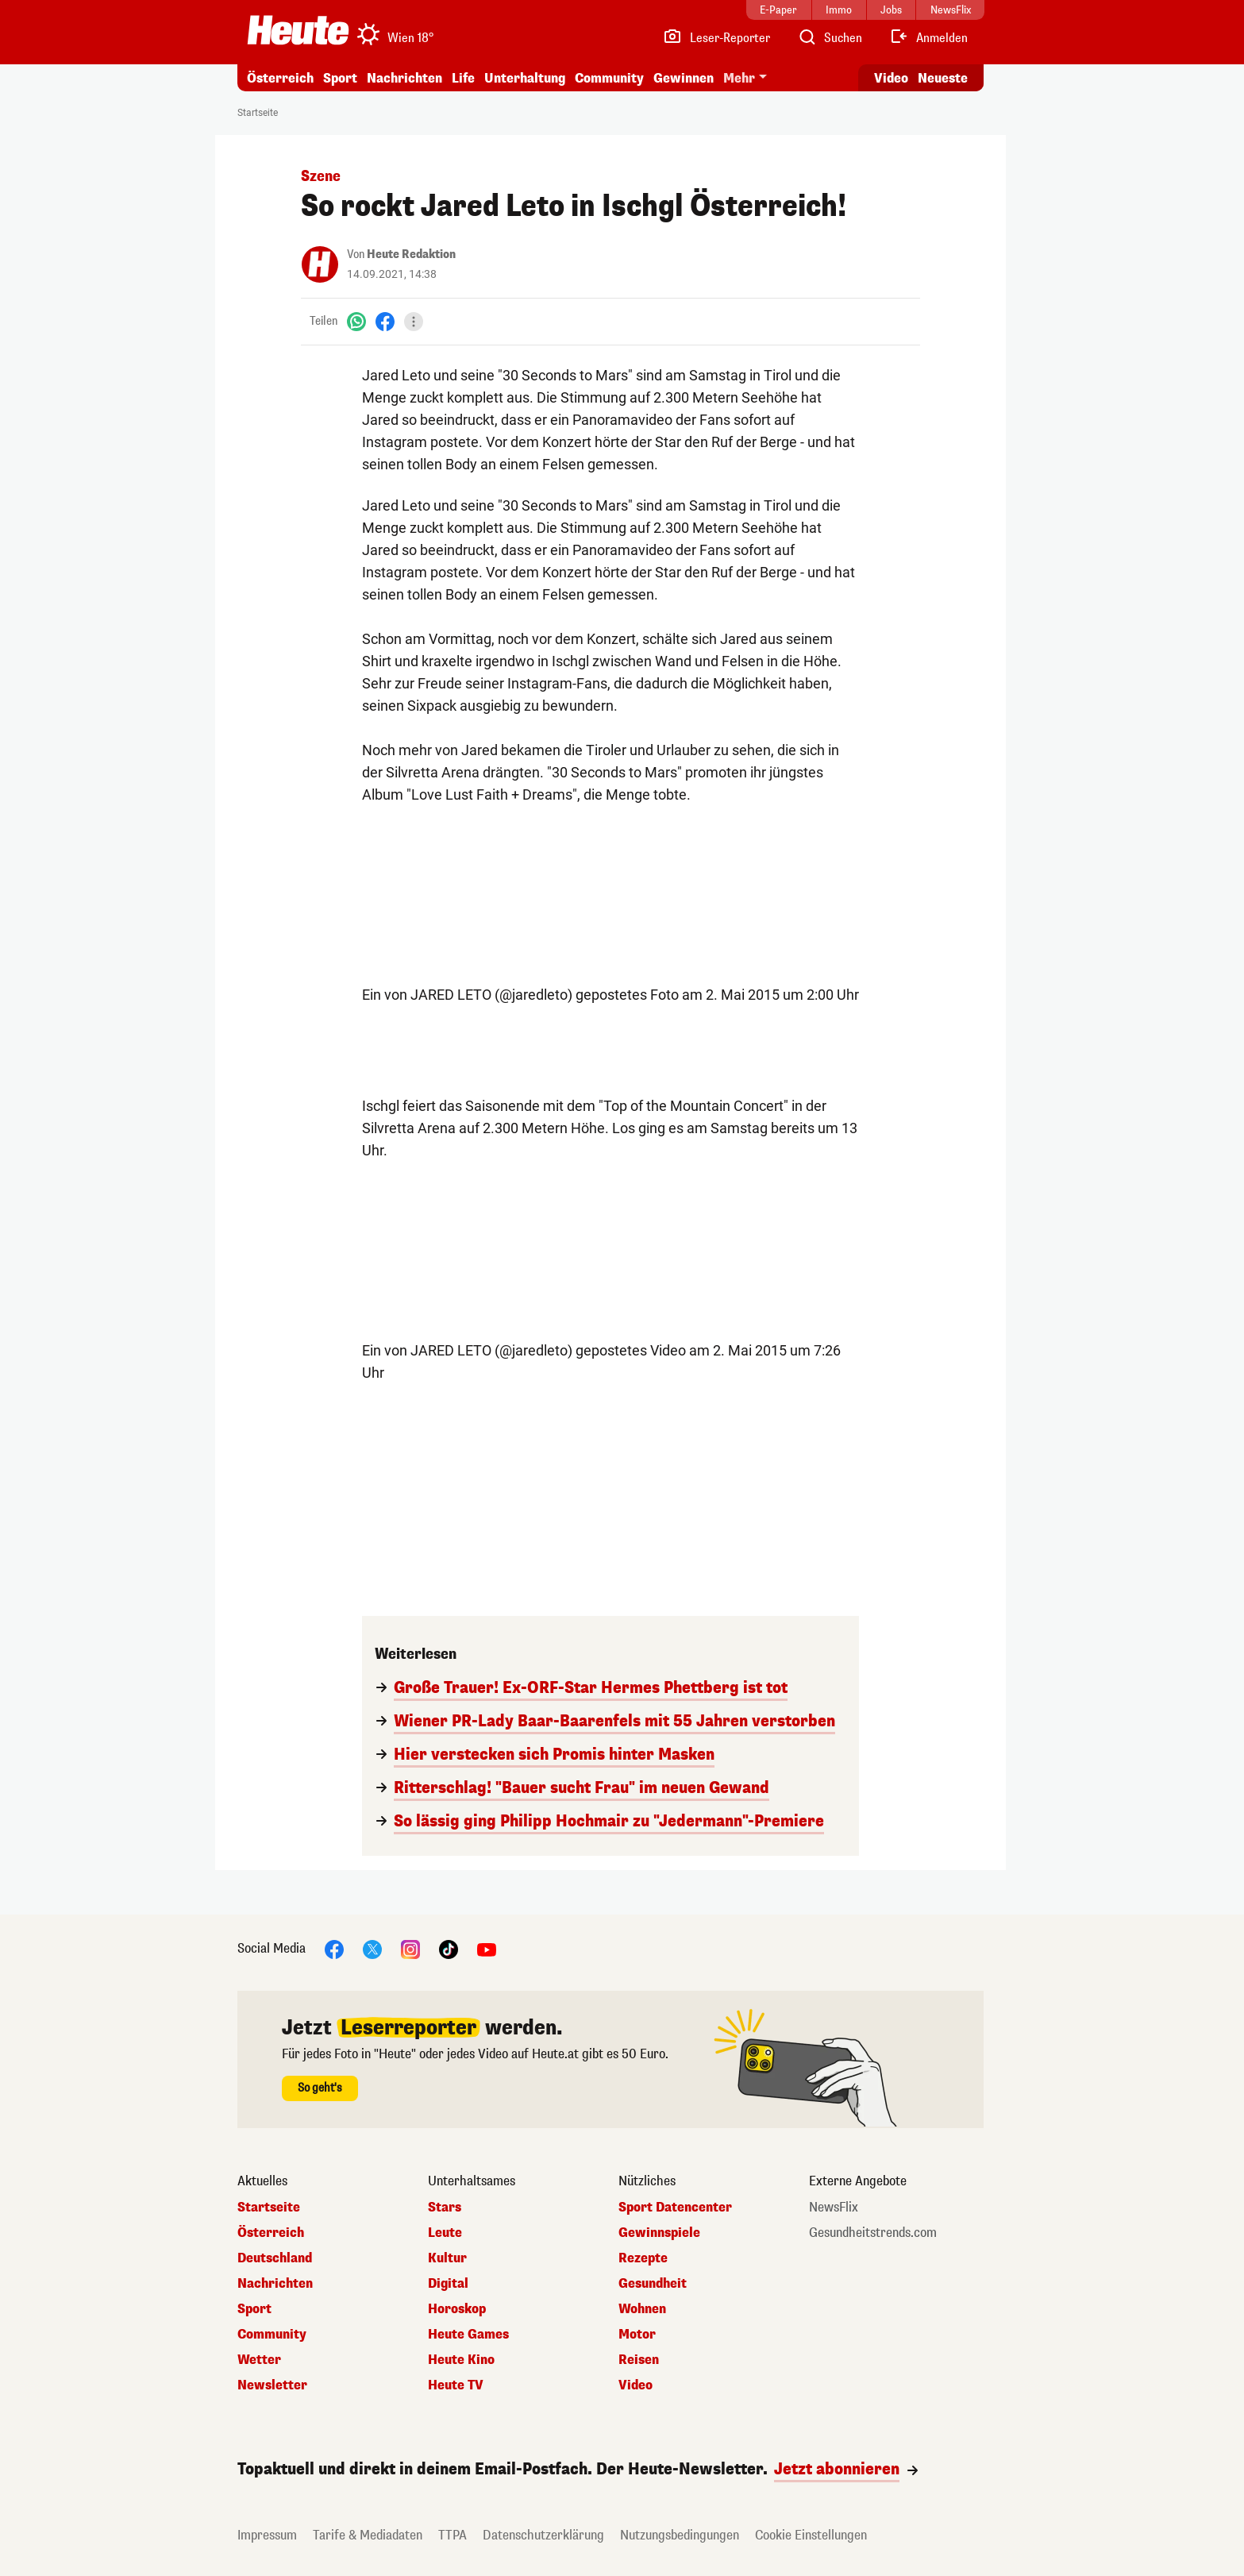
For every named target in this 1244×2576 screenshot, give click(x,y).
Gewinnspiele (659, 2233)
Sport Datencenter (675, 2207)
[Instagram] (410, 1948)
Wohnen (642, 2309)
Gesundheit (652, 2284)
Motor (637, 2335)
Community (609, 78)
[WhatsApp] (356, 321)
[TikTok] (448, 1948)
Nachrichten (404, 78)
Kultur (447, 2258)
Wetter (259, 2360)
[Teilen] (413, 321)
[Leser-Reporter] (716, 38)
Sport (340, 78)
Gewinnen (683, 78)
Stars (444, 2207)
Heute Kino (461, 2360)
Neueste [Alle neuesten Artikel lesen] (943, 78)
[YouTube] (486, 1948)
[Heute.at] (298, 30)
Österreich (280, 78)
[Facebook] (385, 321)
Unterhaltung (524, 78)
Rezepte (643, 2258)
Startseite (257, 112)
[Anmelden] (928, 38)
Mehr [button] (739, 78)
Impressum (267, 2535)
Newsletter (272, 2385)
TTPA (452, 2535)
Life (463, 78)
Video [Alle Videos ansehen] (891, 78)
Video (635, 2385)
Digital (448, 2284)
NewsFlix (833, 2207)
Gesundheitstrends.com (873, 2233)
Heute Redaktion (411, 254)
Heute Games (468, 2335)
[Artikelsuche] (829, 38)
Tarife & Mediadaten (367, 2535)
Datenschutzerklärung (543, 2535)
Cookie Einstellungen (811, 2535)
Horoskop (457, 2309)
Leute (445, 2233)
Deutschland (274, 2258)
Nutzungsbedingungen (679, 2535)
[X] (372, 1948)
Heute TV (455, 2385)
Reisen (638, 2360)
